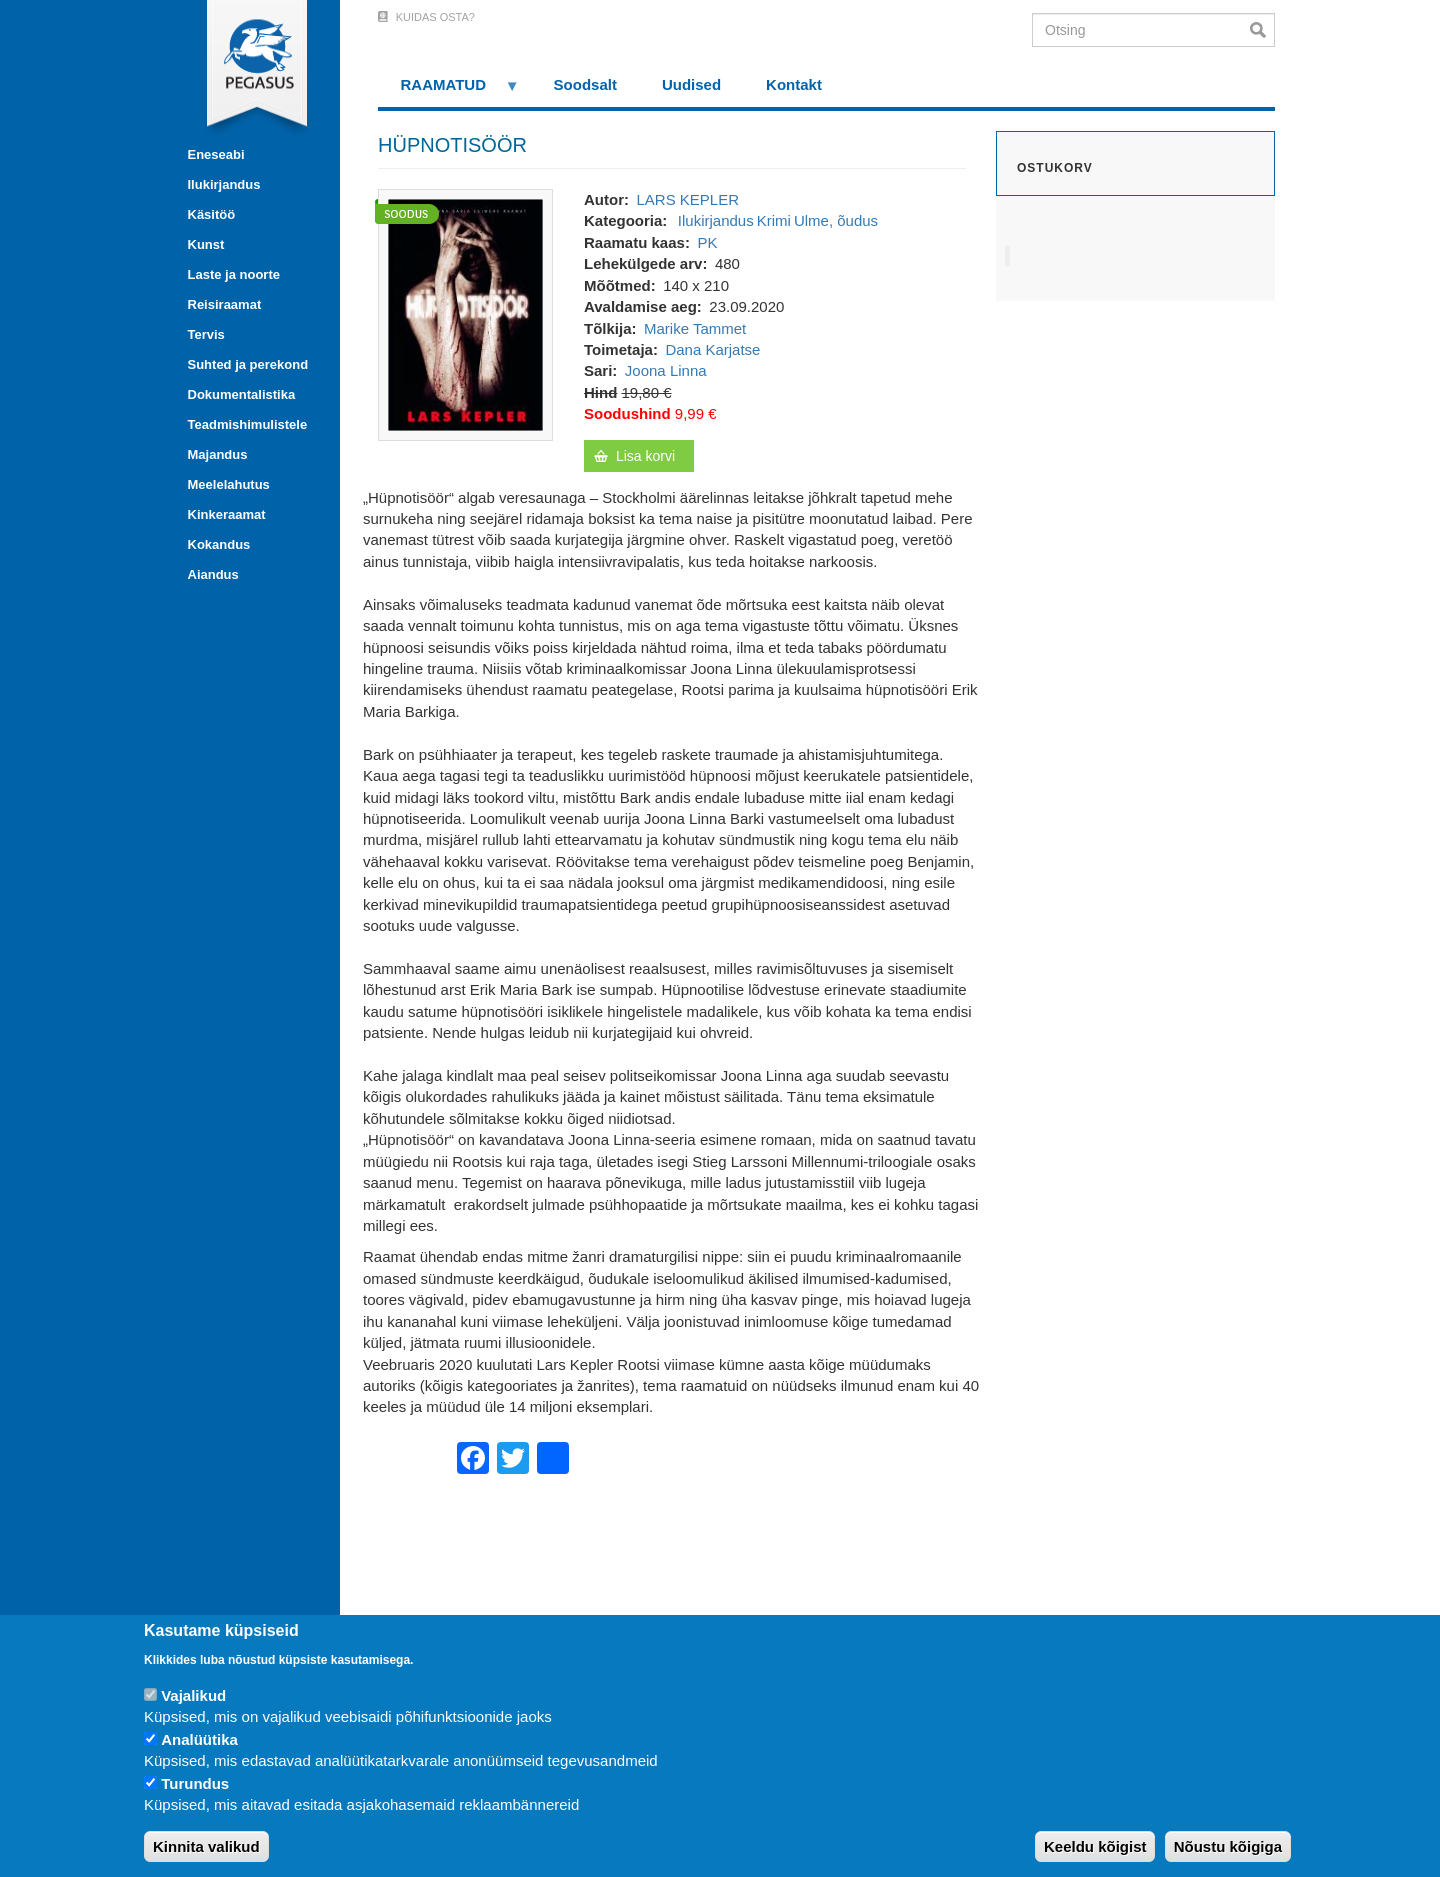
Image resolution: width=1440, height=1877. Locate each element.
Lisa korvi (645, 456)
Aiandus (213, 574)
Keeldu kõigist (1095, 1846)
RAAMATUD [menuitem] (449, 91)
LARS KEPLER (687, 199)
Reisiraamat (225, 304)
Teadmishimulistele (248, 424)
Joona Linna (666, 370)
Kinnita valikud (206, 1846)
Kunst (206, 244)
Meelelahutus (229, 484)
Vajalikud (193, 1695)
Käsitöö (212, 214)
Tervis (206, 334)
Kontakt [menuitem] (794, 84)
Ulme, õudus (836, 220)
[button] (465, 313)
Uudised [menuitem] (691, 84)
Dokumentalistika (242, 394)
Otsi (1262, 30)
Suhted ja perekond (248, 364)
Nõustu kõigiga (1228, 1846)
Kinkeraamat (227, 514)
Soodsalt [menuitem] (585, 84)
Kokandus (219, 544)
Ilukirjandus (224, 184)
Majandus (218, 454)
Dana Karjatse (712, 349)
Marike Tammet (695, 328)
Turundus (195, 1783)
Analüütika (199, 1739)
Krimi (774, 220)
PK (707, 242)
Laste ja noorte (234, 274)
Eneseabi (216, 154)
